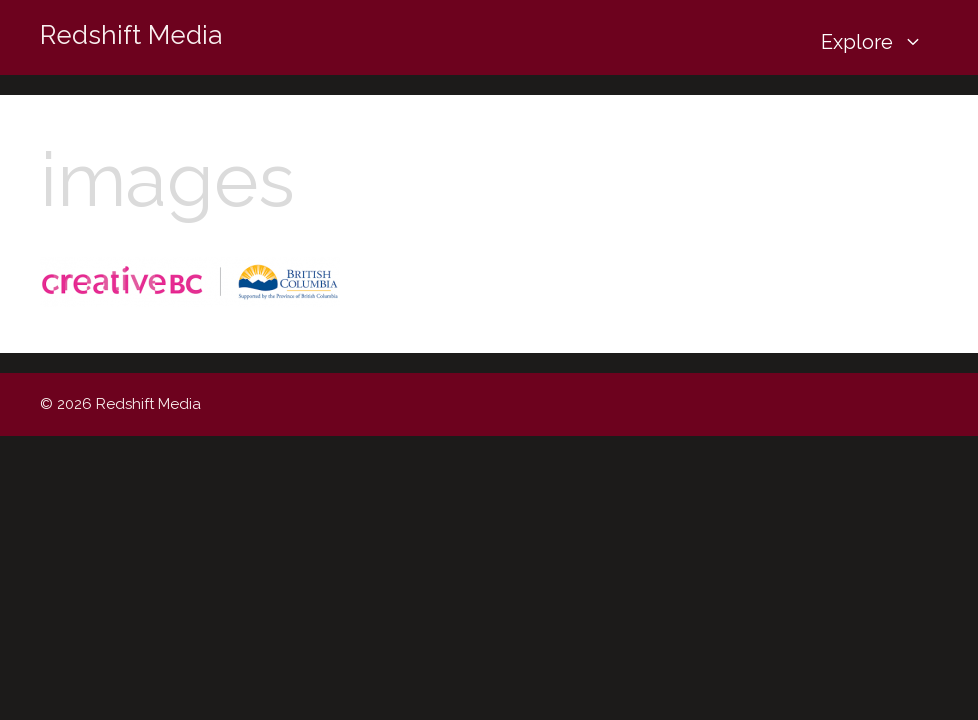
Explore (879, 42)
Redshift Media (131, 35)
